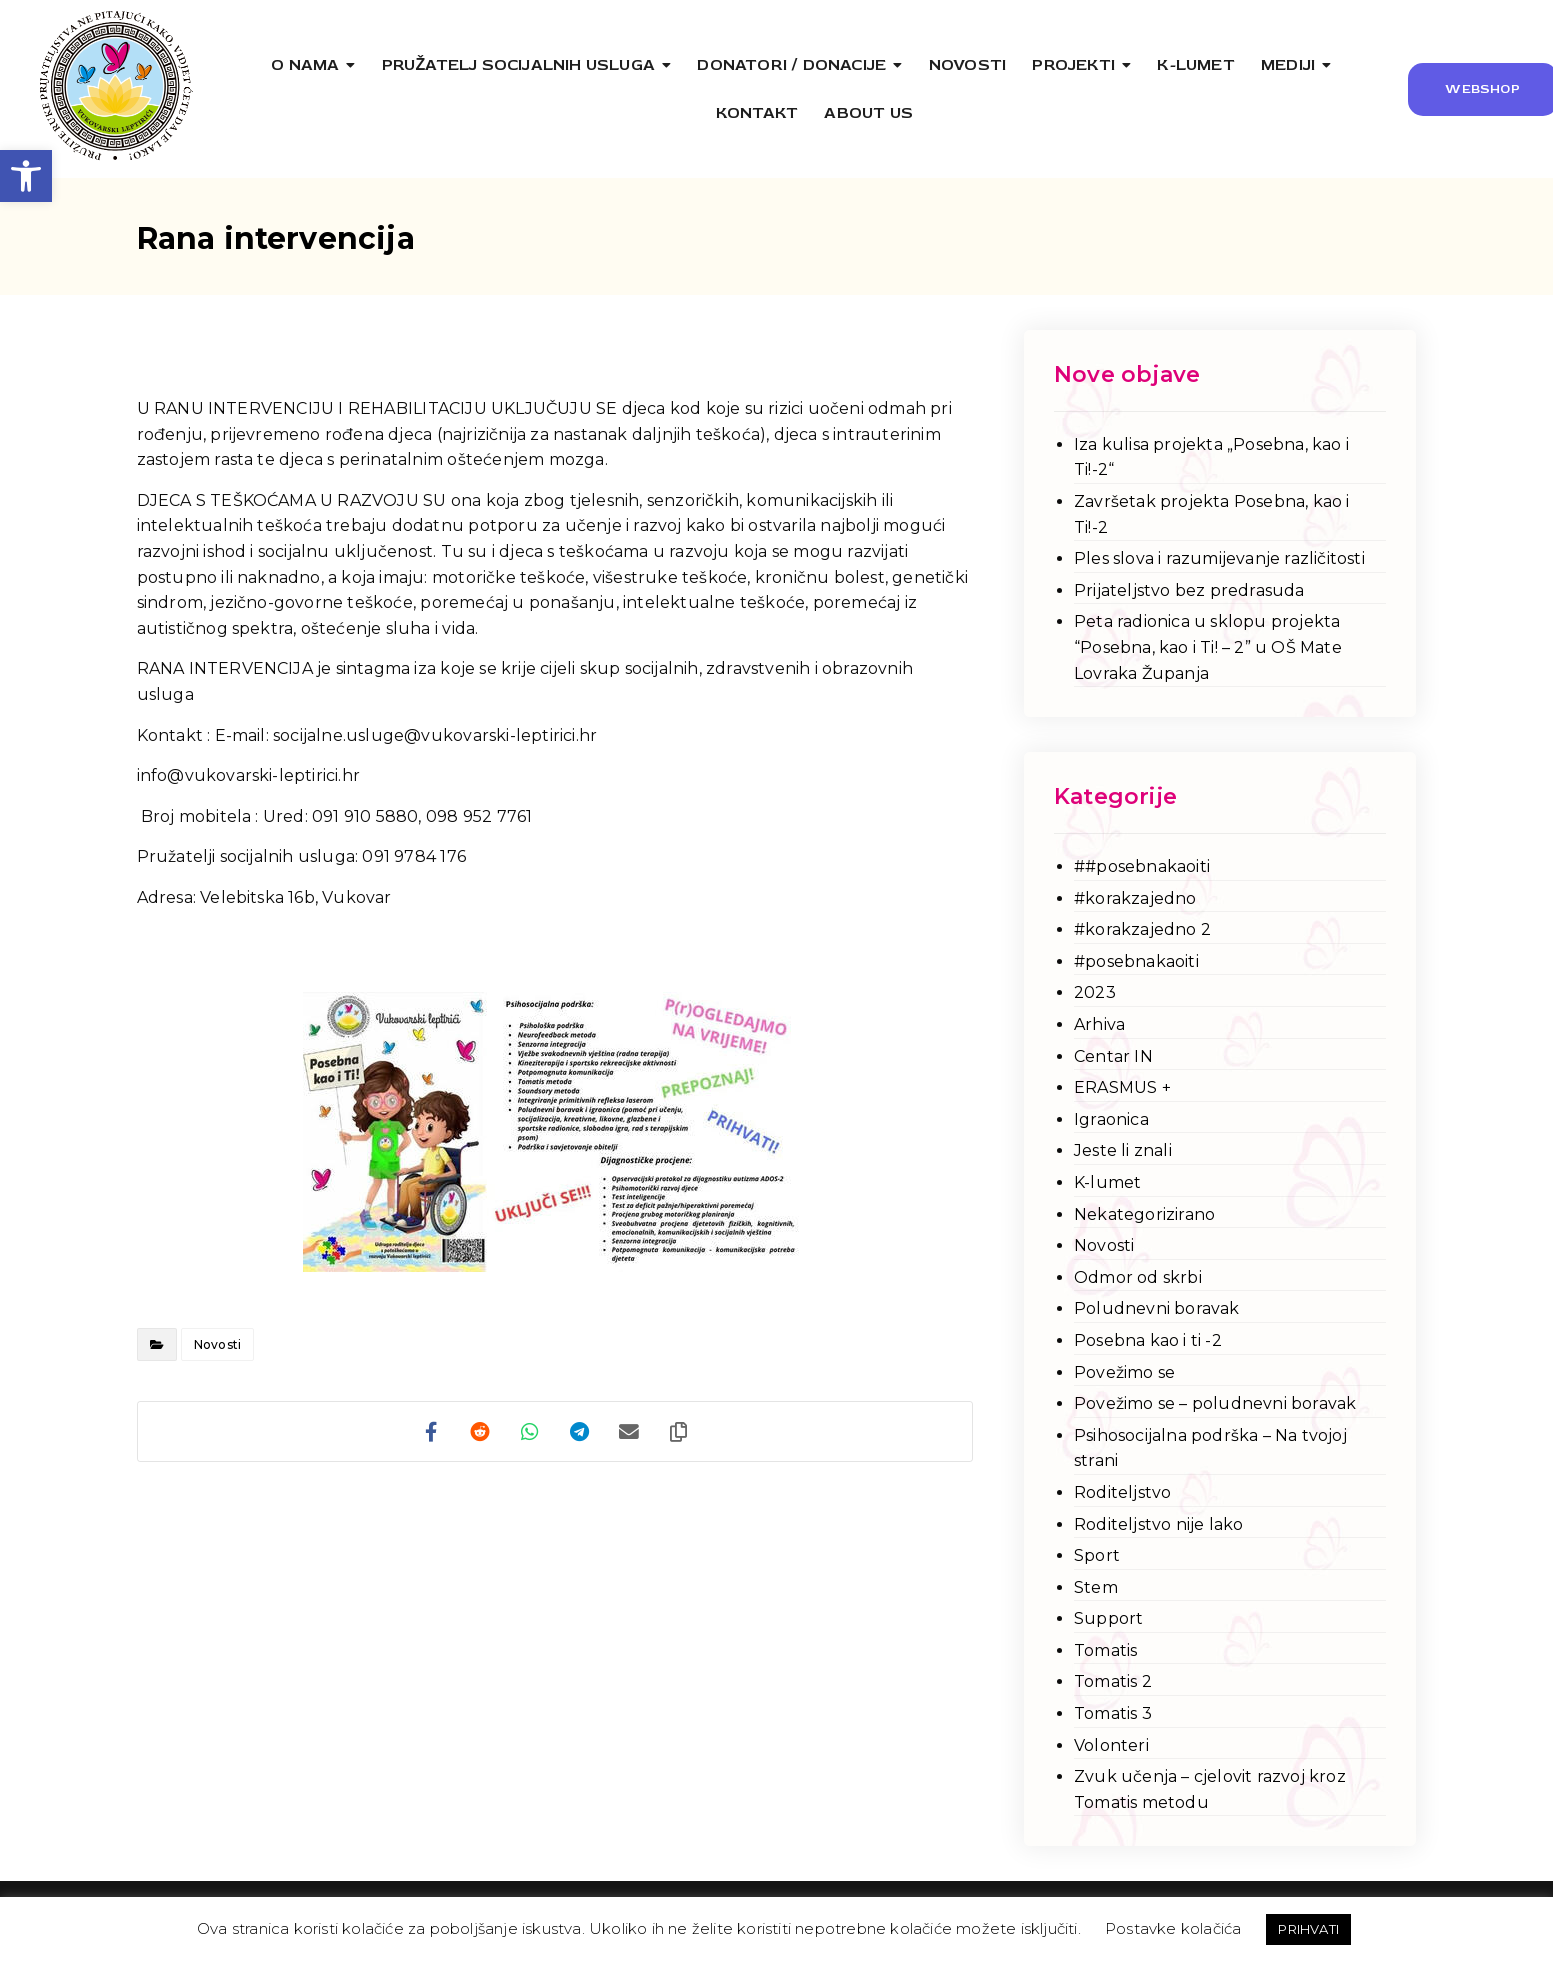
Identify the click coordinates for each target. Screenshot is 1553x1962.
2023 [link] (1095, 992)
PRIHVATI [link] (1308, 1929)
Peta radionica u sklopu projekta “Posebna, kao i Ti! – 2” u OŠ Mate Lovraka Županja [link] (1208, 647)
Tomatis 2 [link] (1113, 1681)
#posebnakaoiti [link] (1136, 961)
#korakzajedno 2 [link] (1142, 929)
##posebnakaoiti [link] (1142, 866)
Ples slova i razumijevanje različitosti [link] (1219, 558)
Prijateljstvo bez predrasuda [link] (1189, 590)
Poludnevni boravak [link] (1157, 1308)
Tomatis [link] (1105, 1650)
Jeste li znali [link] (1123, 1150)
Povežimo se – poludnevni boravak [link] (1215, 1403)
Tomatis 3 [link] (1113, 1713)
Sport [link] (1097, 1555)
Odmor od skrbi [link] (1138, 1277)
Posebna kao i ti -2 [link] (1148, 1340)
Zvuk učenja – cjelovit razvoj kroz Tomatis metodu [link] (1210, 1789)
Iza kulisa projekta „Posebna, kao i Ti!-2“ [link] (1211, 457)
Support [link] (1108, 1618)
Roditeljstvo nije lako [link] (1158, 1524)
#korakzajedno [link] (1135, 898)
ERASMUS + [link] (1122, 1087)
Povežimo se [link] (1124, 1372)
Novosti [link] (217, 1344)
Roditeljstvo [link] (1122, 1492)
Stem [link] (1096, 1587)
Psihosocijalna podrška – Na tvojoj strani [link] (1210, 1448)
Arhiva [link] (1099, 1024)
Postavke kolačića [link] (1173, 1928)
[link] (26, 176)
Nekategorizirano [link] (1144, 1214)
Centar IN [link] (1113, 1056)
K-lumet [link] (1107, 1182)
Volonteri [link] (1111, 1745)
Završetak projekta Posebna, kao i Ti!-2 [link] (1212, 514)
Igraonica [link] (1111, 1119)
